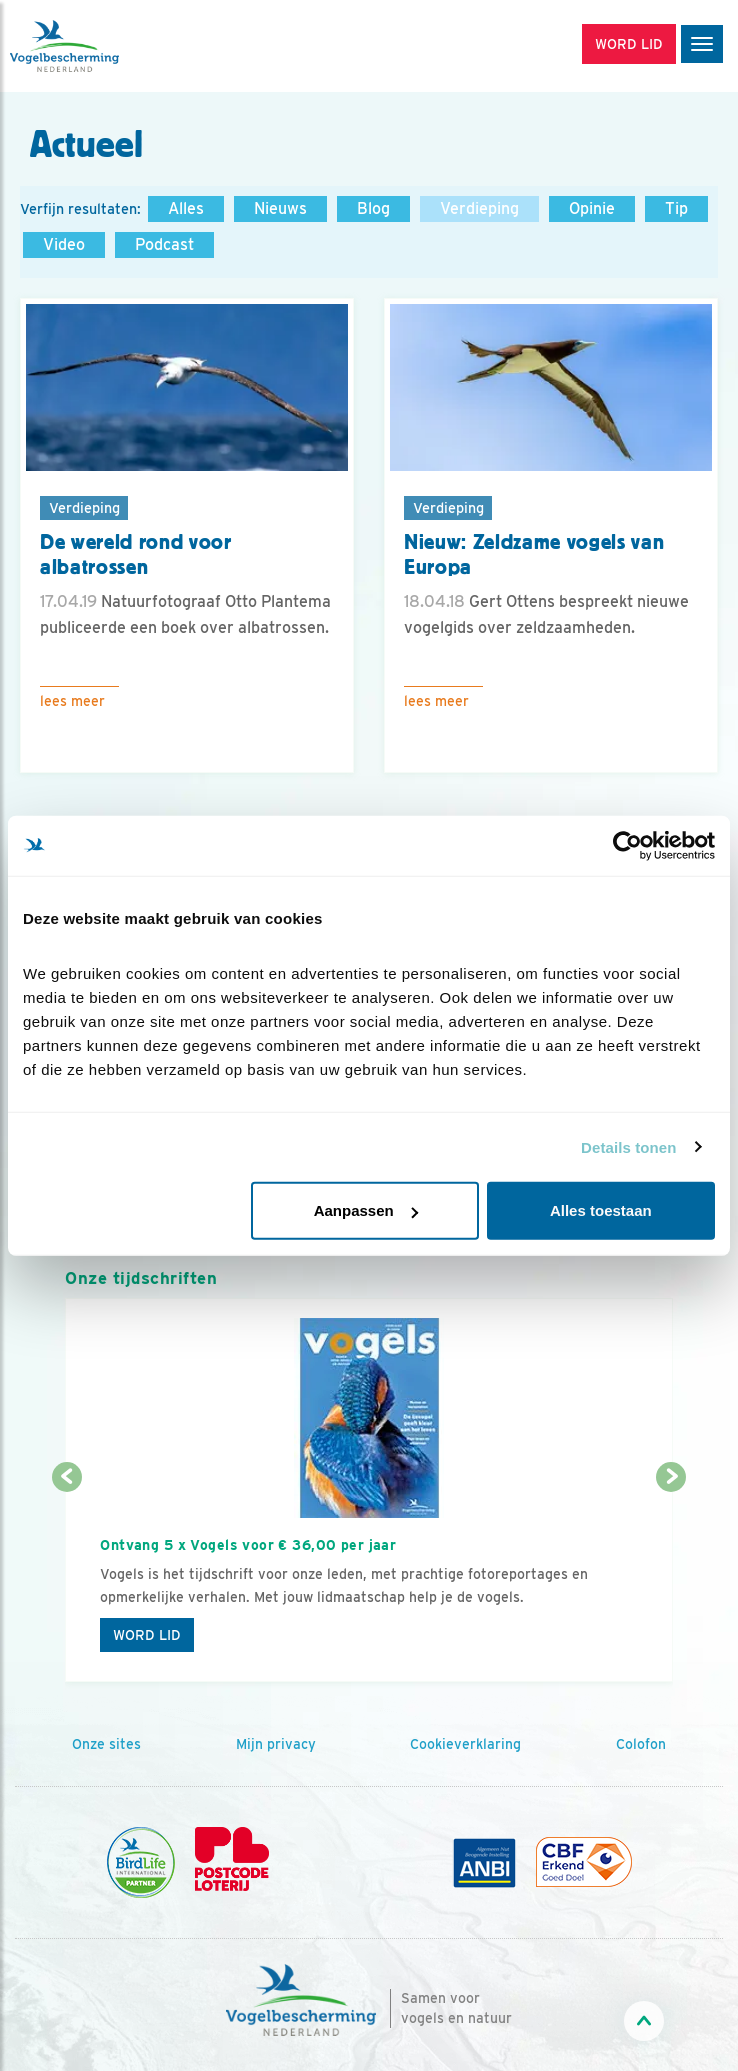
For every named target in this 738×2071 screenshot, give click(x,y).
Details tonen (628, 1146)
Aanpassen (366, 1210)
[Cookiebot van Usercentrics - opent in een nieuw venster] (627, 845)
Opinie (592, 208)
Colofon (641, 1744)
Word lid (147, 1635)
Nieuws (280, 208)
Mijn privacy (276, 1744)
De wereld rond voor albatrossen (136, 554)
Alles (186, 208)
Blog (373, 208)
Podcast (164, 244)
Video (64, 244)
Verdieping (479, 208)
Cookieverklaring (465, 1744)
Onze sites (106, 1744)
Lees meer (72, 701)
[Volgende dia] (671, 1581)
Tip (676, 208)
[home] (100, 46)
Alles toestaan (601, 1210)
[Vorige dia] (66, 1581)
